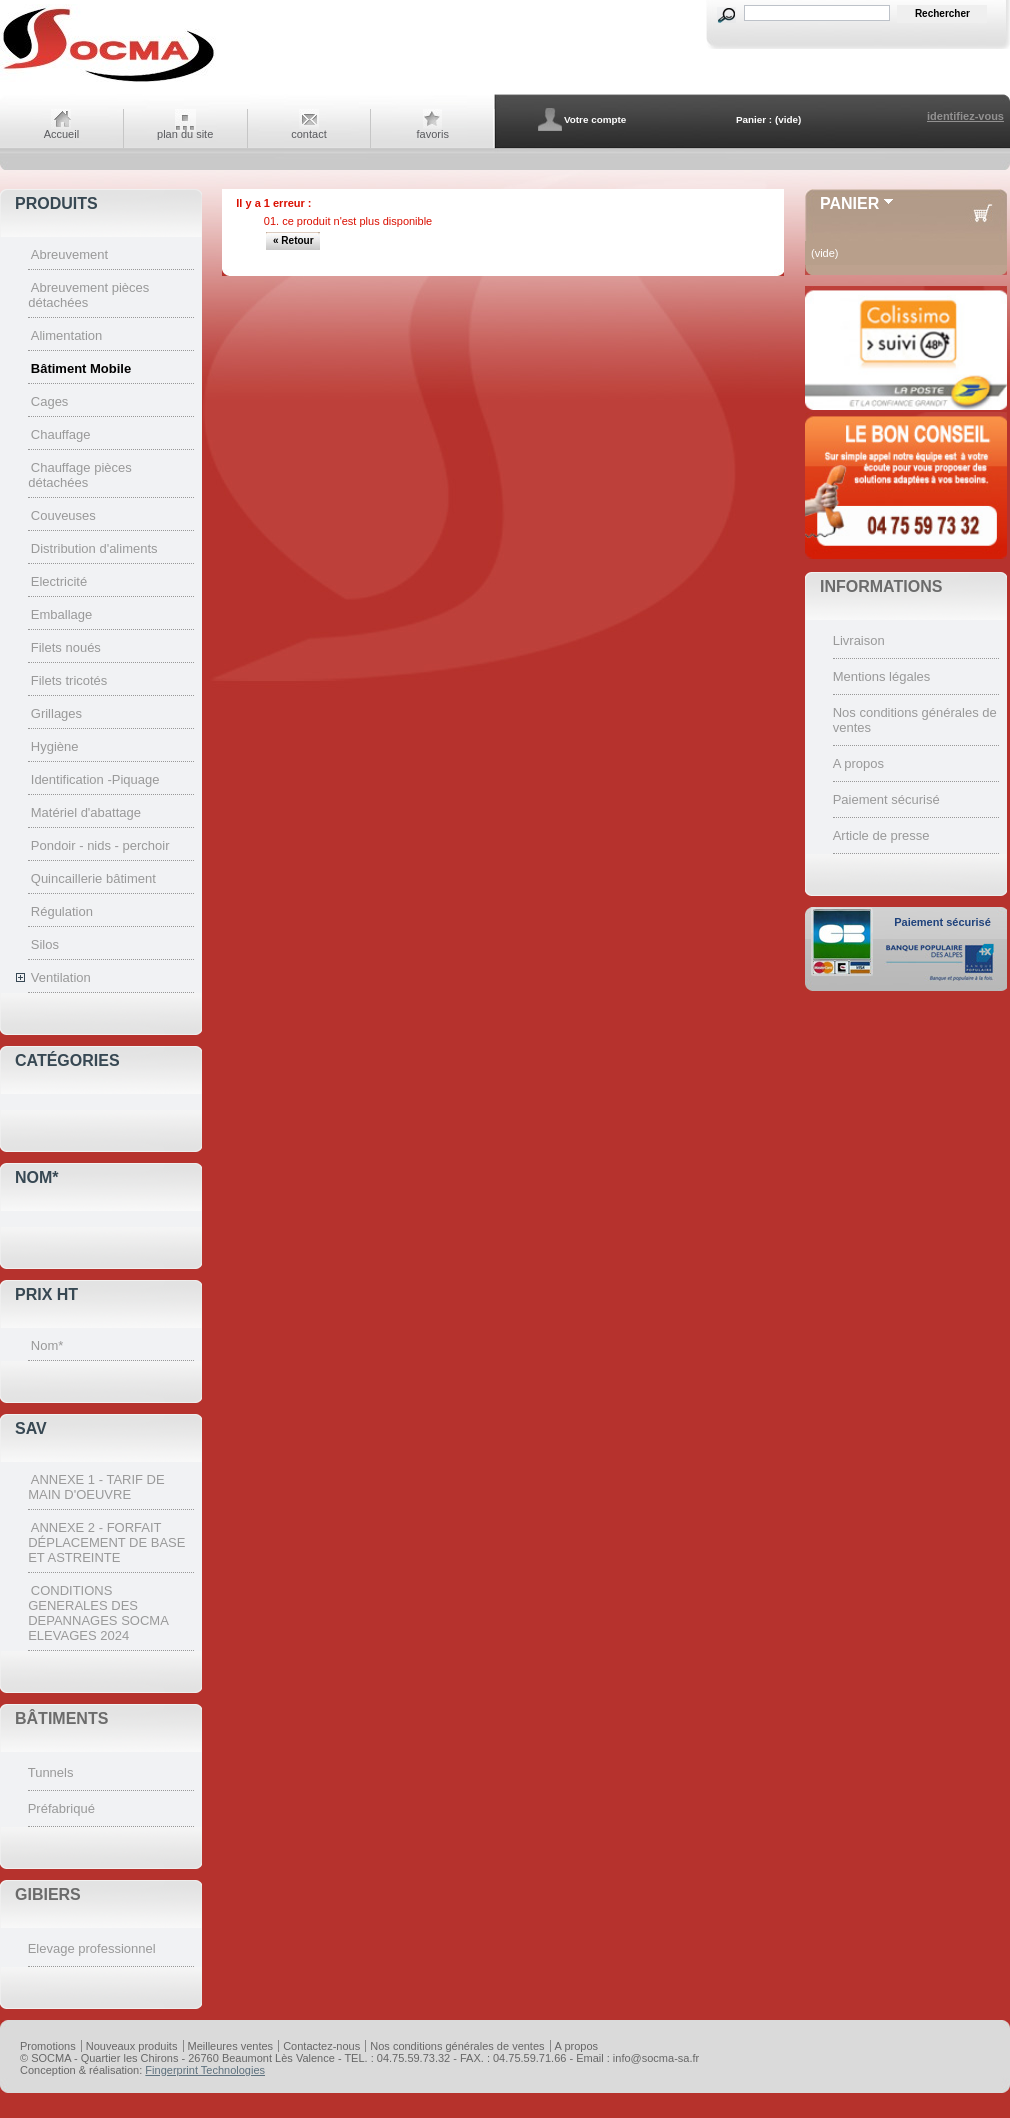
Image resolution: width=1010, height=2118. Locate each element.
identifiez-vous (965, 116)
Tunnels (51, 1772)
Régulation (62, 911)
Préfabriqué (61, 1808)
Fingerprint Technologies (205, 2070)
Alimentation (67, 335)
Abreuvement (69, 254)
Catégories (67, 1060)
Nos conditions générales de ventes (457, 2046)
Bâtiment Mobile (81, 368)
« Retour (293, 240)
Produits (56, 203)
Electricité (59, 581)
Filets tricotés (69, 680)
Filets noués (66, 647)
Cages (50, 401)
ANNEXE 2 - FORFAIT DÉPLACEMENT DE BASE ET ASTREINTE (106, 1542)
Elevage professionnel (92, 1948)
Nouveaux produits (132, 2046)
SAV (31, 1428)
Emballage (61, 614)
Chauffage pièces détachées (80, 475)
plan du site (185, 134)
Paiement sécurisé (886, 799)
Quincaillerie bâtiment (93, 878)
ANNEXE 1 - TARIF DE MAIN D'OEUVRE (96, 1487)
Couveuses (63, 515)
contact (308, 134)
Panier (849, 203)
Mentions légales (882, 676)
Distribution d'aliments (94, 548)
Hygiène (55, 746)
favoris (433, 134)
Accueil (61, 134)
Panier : (754, 119)
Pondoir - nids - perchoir (100, 845)
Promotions (48, 2046)
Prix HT (46, 1294)
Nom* (37, 1177)
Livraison (859, 640)
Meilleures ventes (231, 2046)
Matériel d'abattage (86, 812)
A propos (858, 763)
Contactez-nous (321, 2046)
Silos (45, 944)
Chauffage (61, 434)
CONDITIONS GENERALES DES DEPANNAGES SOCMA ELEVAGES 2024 (98, 1613)
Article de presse (881, 835)
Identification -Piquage (95, 779)
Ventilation (61, 977)
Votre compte (595, 119)
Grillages (56, 713)
